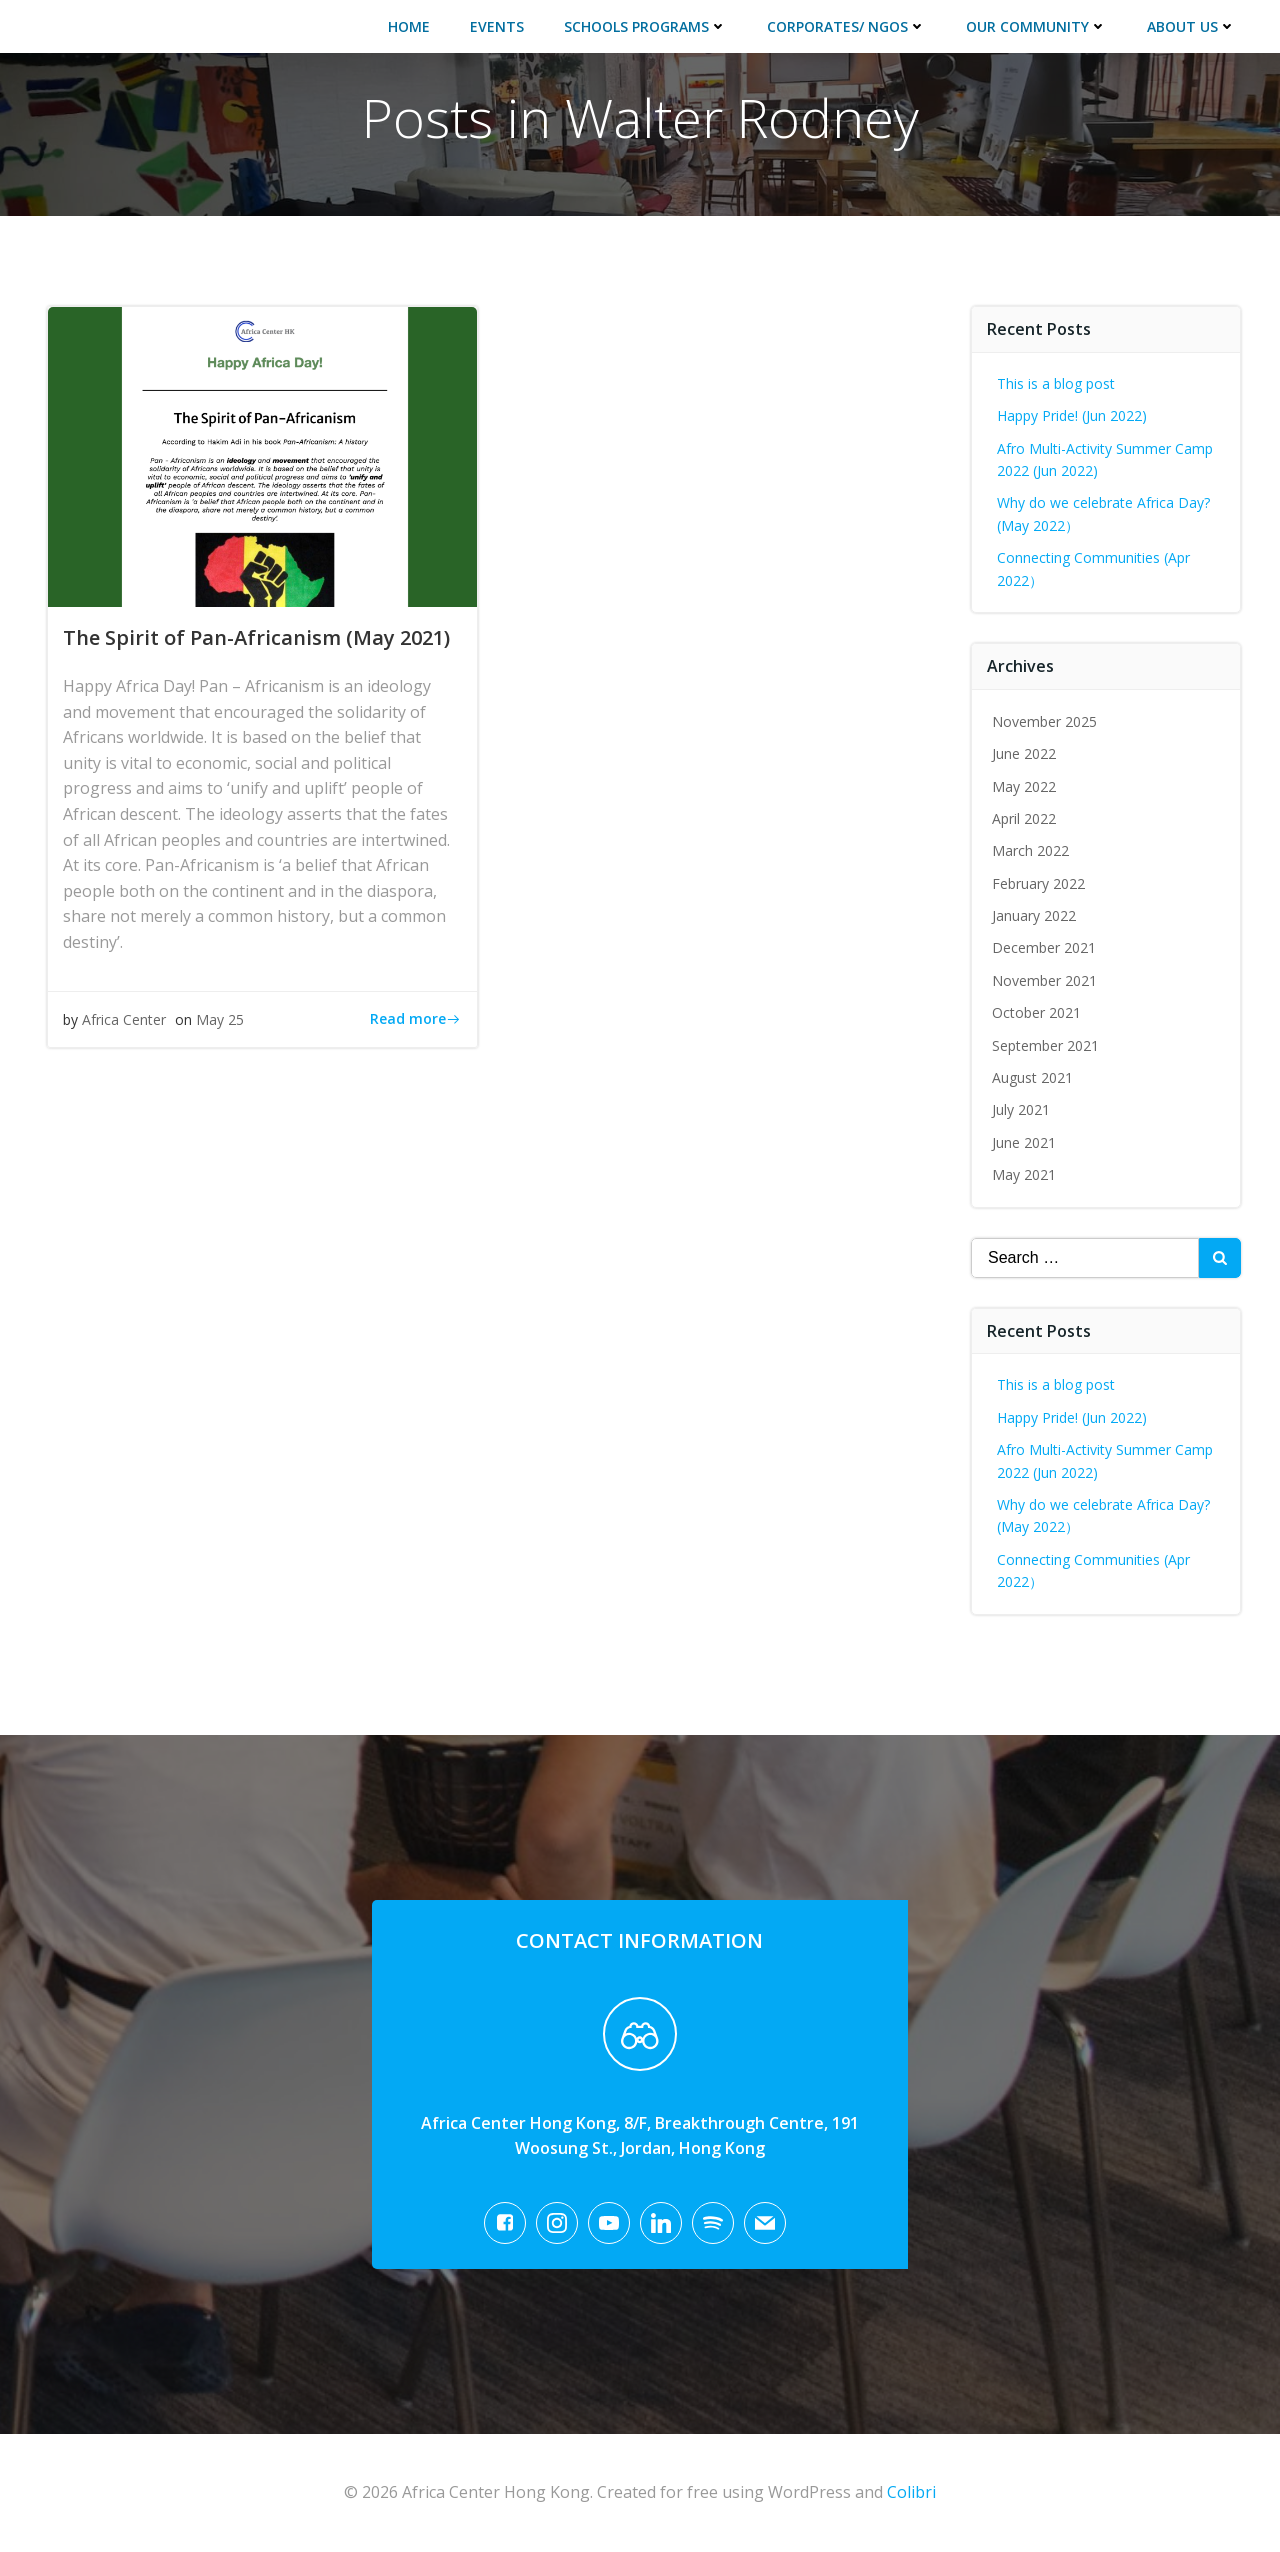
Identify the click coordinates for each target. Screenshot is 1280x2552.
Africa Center (124, 1019)
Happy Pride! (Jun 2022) (1072, 415)
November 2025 (1044, 721)
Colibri (911, 2492)
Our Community (1036, 26)
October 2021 (1036, 1012)
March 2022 (1030, 850)
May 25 (220, 1019)
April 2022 (1024, 818)
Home (409, 26)
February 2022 (1038, 883)
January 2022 (1034, 915)
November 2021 (1044, 980)
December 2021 (1044, 947)
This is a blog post (1056, 383)
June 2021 (1024, 1142)
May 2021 (1024, 1174)
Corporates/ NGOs (846, 26)
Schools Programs (645, 26)
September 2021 (1045, 1045)
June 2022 (1024, 753)
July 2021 (1021, 1109)
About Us (1191, 26)
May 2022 (1024, 786)
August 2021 (1032, 1077)
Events (497, 26)
